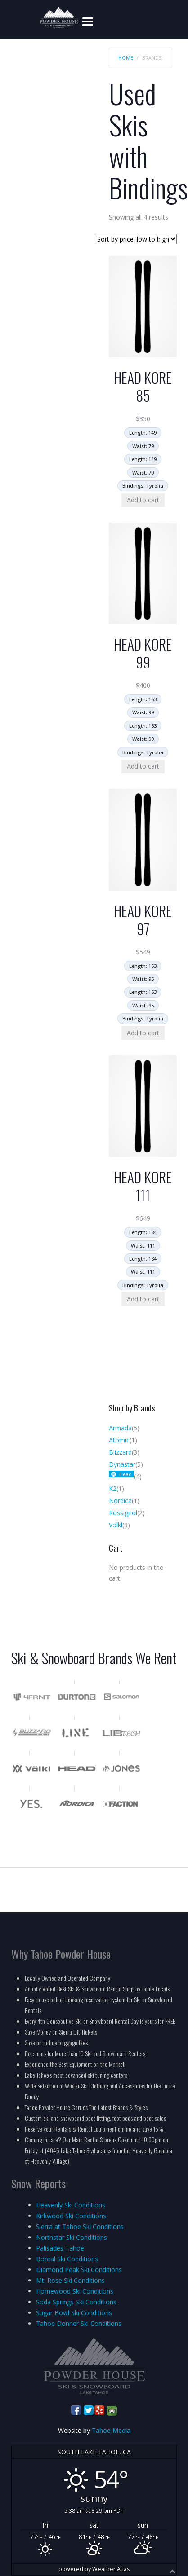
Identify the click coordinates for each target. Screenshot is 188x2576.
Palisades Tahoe (60, 2248)
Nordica (120, 1500)
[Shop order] (136, 239)
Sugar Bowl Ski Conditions (74, 2312)
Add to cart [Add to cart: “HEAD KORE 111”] (143, 1299)
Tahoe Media (111, 2430)
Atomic (119, 1440)
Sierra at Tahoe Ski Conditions (80, 2226)
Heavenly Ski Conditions (70, 2205)
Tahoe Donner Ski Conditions (78, 2323)
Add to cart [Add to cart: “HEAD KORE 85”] (143, 500)
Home (125, 57)
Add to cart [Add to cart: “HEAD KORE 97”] (143, 1033)
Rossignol (123, 1512)
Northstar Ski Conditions (71, 2237)
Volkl (115, 1525)
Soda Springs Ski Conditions (76, 2302)
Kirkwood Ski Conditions (71, 2215)
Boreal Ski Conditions (67, 2259)
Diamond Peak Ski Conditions (79, 2269)
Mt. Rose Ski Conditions (70, 2280)
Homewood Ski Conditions (74, 2291)
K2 (112, 1488)
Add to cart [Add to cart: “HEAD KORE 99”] (143, 766)
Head (125, 1474)
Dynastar (122, 1464)
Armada (120, 1428)
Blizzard (120, 1452)
